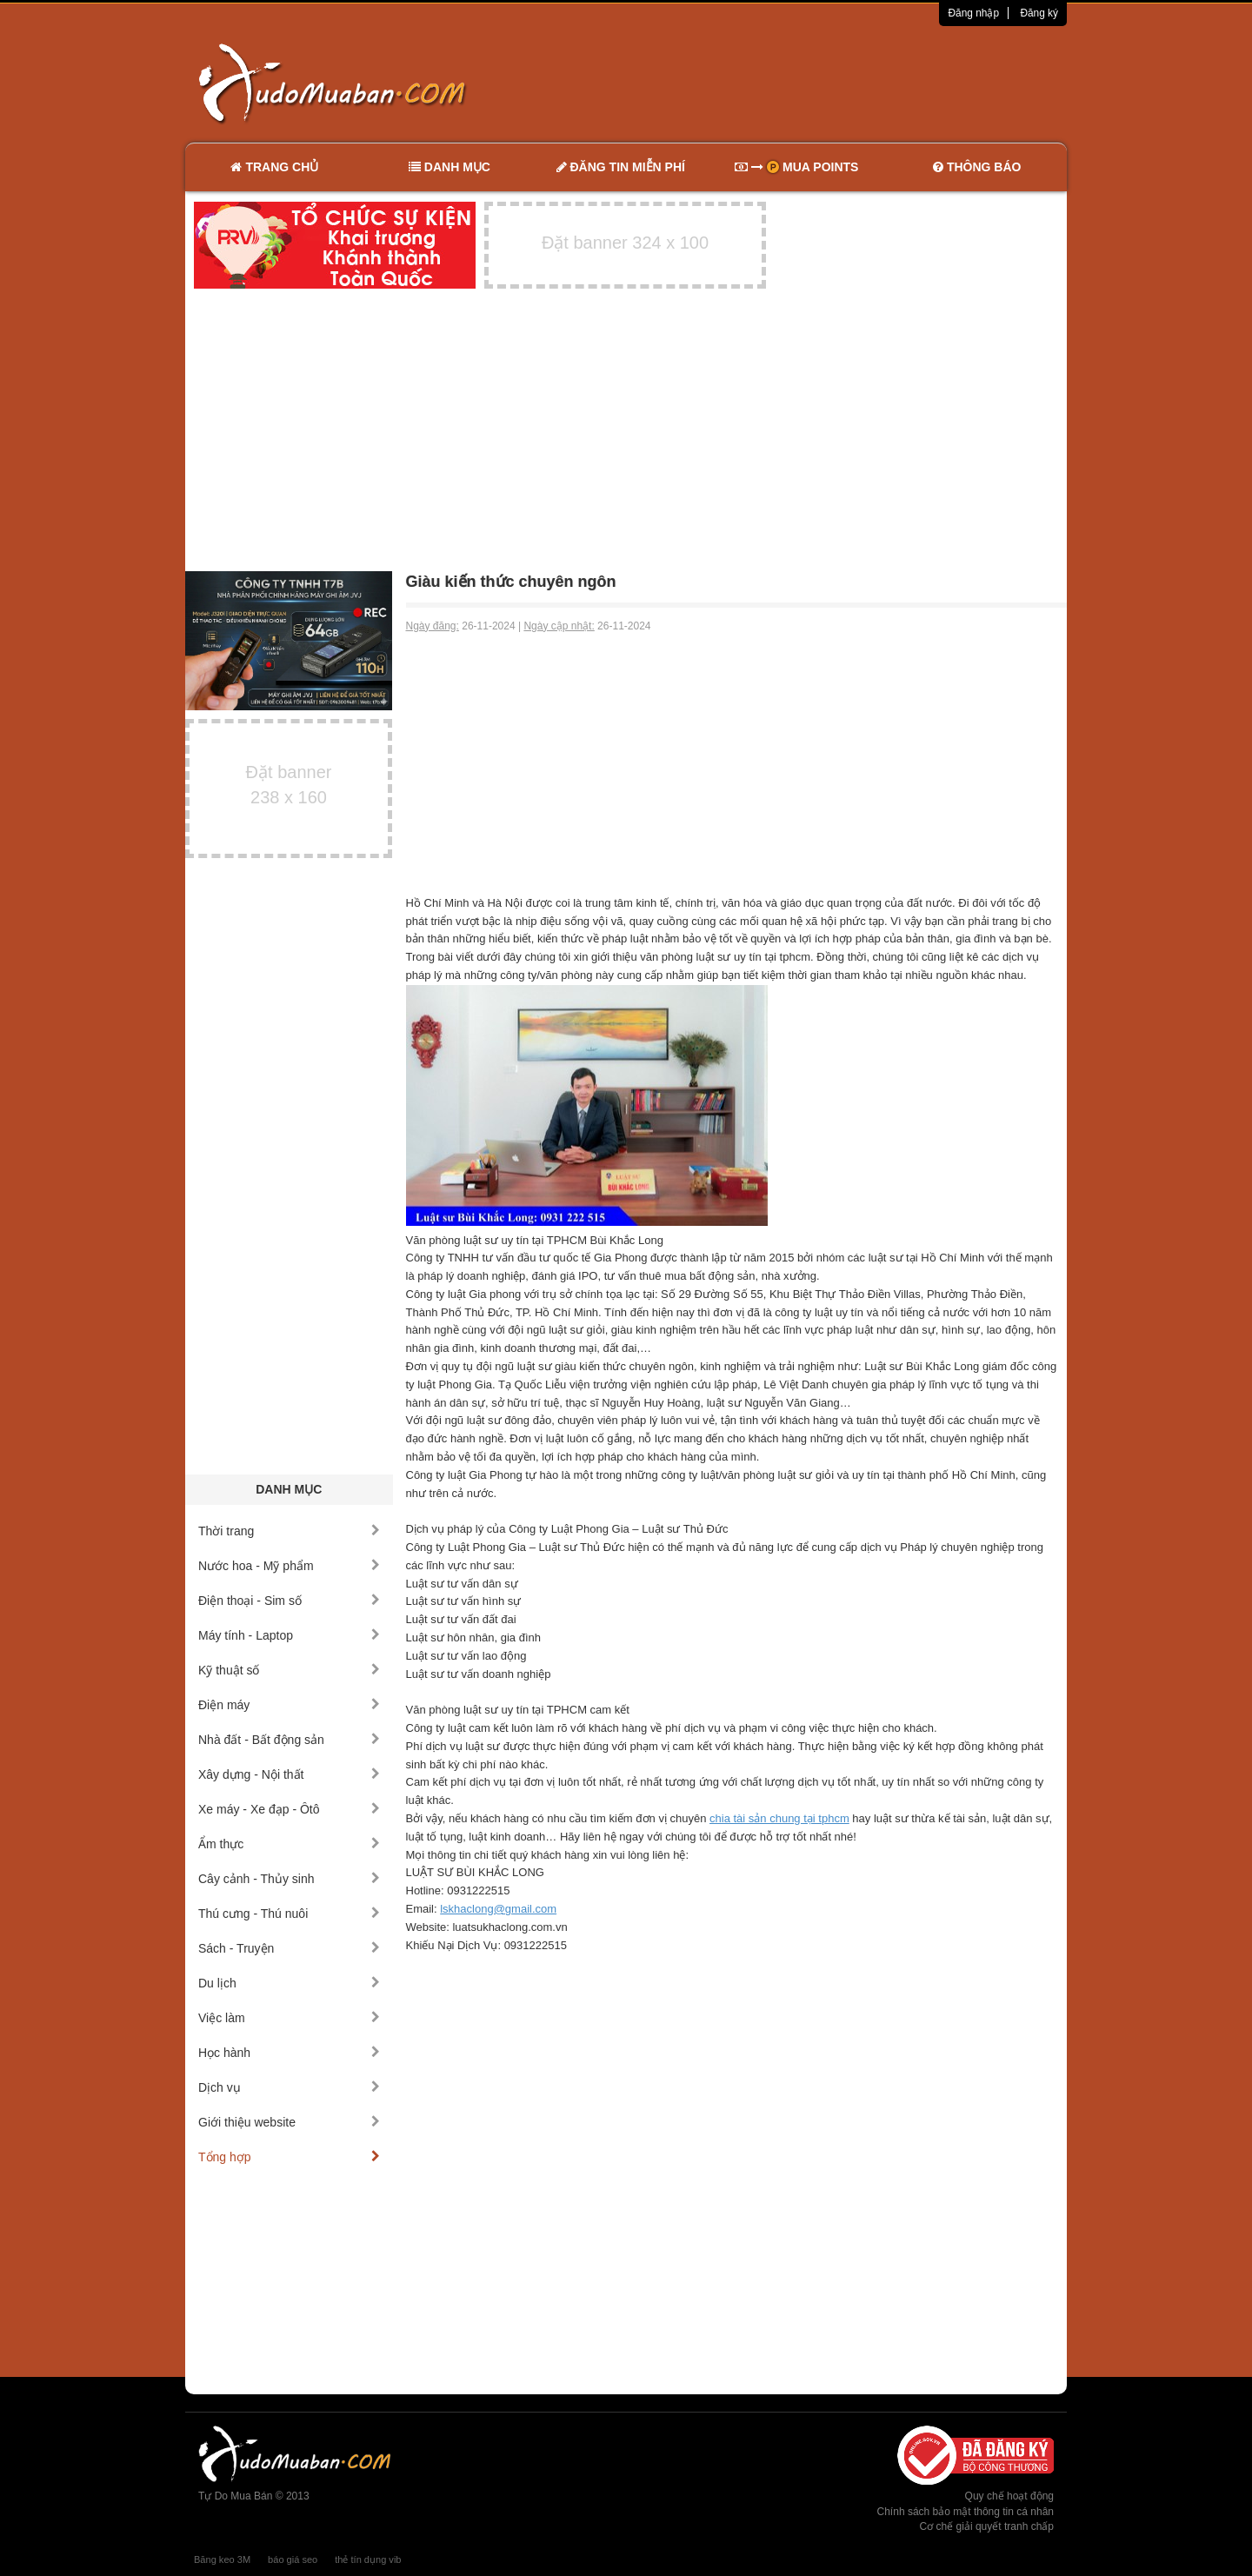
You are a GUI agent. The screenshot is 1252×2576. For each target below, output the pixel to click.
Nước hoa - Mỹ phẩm (289, 1566)
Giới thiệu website (289, 2122)
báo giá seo (292, 2559)
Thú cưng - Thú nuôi (289, 1913)
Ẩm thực (289, 1844)
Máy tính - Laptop (289, 1635)
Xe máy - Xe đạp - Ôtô (289, 1809)
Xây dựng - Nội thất (289, 1774)
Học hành (289, 2053)
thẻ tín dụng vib (368, 2559)
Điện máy (289, 1705)
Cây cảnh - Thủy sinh (289, 1879)
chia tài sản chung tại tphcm (779, 1818)
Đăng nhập (973, 13)
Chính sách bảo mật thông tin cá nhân (965, 2512)
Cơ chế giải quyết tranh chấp (987, 2526)
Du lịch (289, 1983)
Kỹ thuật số (289, 1670)
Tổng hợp (289, 2157)
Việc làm (289, 2018)
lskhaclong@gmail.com (498, 1908)
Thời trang (289, 1531)
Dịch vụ (289, 2087)
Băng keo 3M (222, 2559)
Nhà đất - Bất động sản (289, 1740)
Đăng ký (1039, 13)
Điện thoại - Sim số (289, 1601)
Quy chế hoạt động (1009, 2496)
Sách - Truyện (289, 1948)
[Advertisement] (809, 82)
